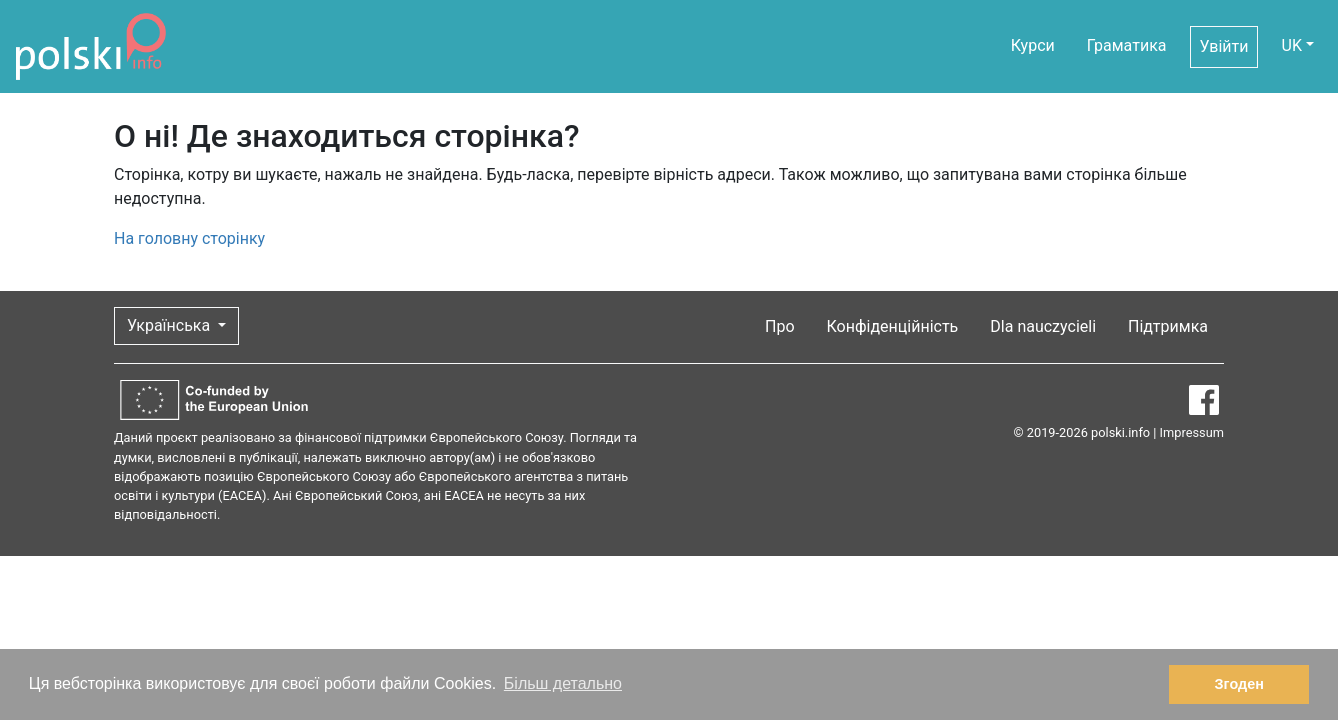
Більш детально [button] (563, 683)
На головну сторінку (189, 238)
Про (780, 326)
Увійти (1223, 46)
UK (1292, 45)
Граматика (1127, 45)
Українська (170, 325)
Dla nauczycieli (1043, 326)
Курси (1033, 45)
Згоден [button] (1239, 684)
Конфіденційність (893, 326)
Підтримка (1168, 326)
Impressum (1192, 432)
